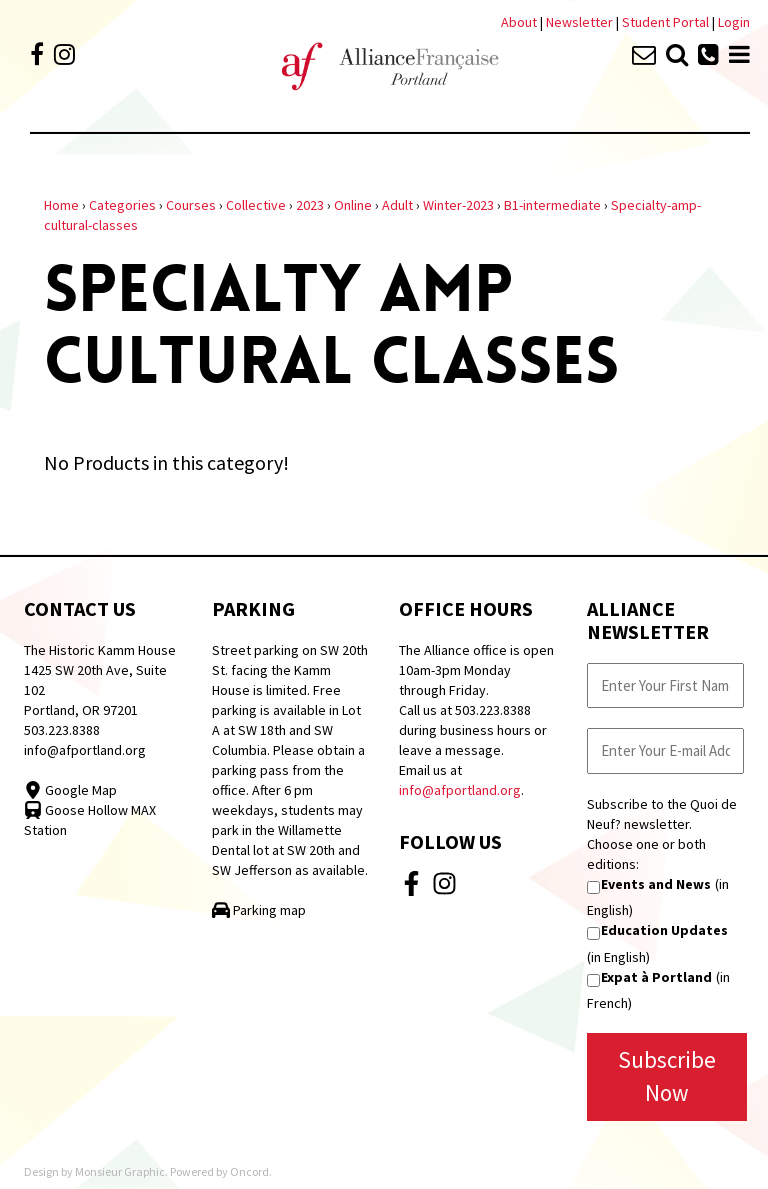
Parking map (259, 910)
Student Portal (665, 22)
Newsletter (581, 22)
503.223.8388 (62, 730)
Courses (191, 205)
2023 (310, 205)
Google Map (70, 790)
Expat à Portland (656, 977)
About (519, 22)
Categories (122, 205)
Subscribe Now (667, 1076)
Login (734, 22)
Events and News (656, 884)
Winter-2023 (458, 205)
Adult (397, 205)
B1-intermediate (552, 205)
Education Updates (664, 930)
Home (61, 205)
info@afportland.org (85, 750)
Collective (256, 205)
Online (353, 205)
